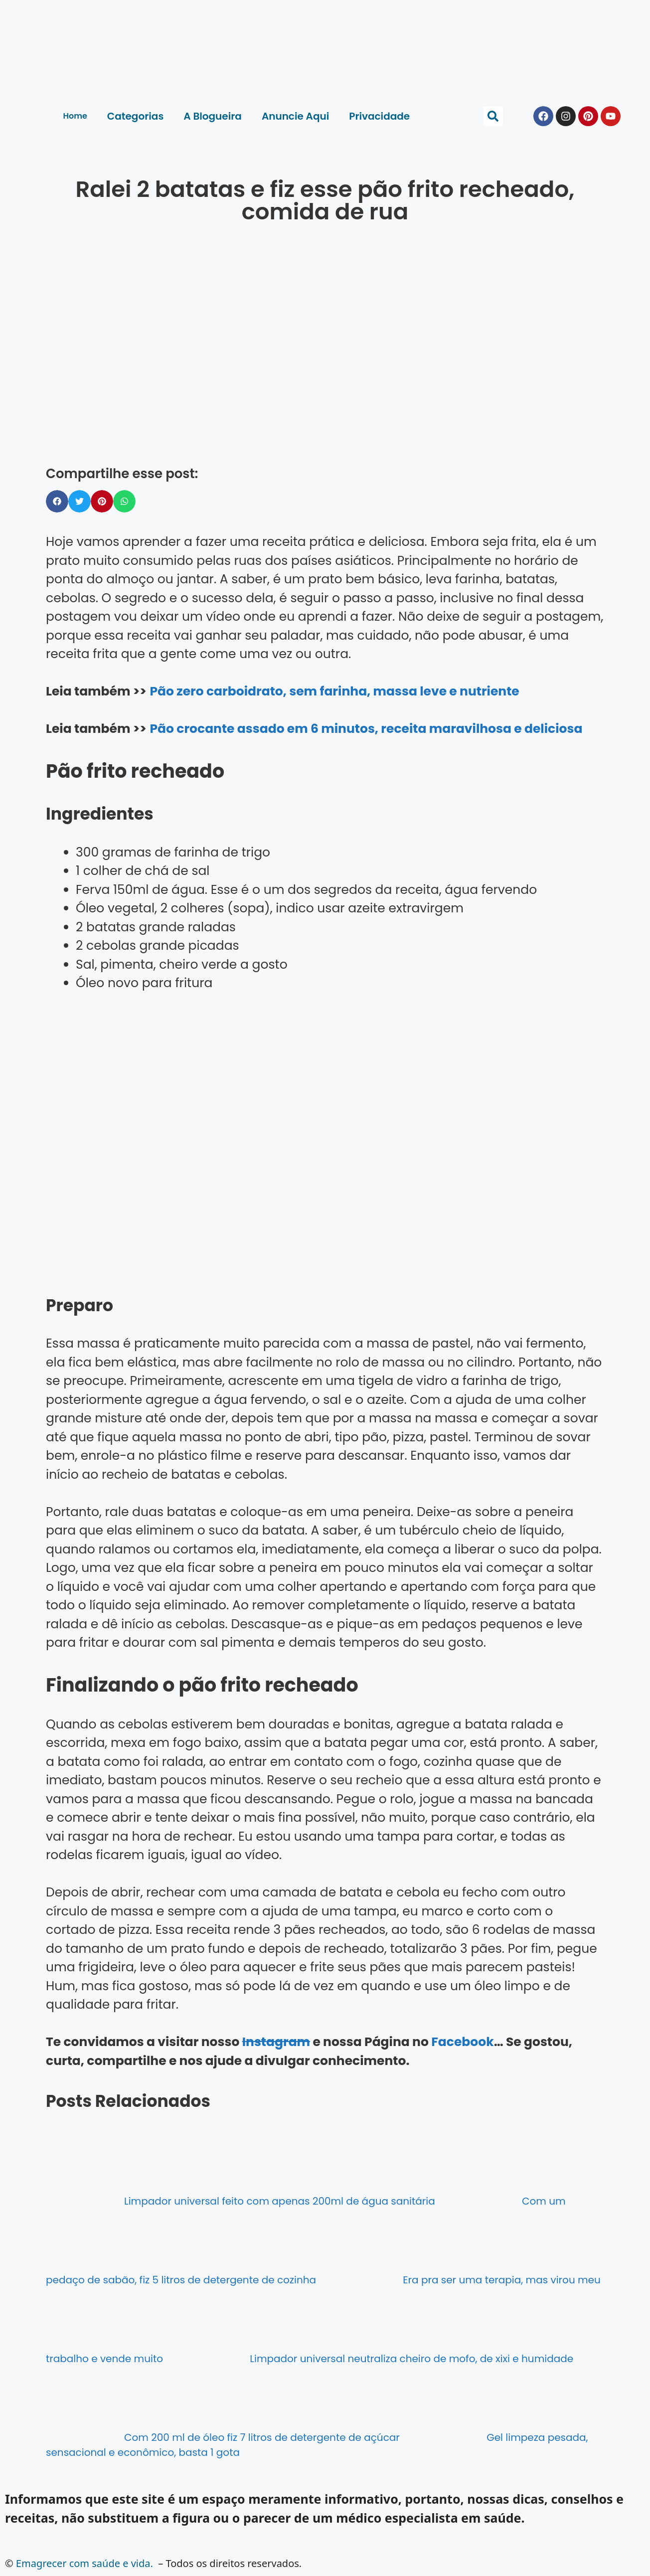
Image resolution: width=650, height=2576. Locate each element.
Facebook (462, 2042)
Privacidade (379, 116)
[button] (493, 116)
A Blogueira (212, 116)
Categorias (135, 116)
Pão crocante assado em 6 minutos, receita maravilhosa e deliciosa (366, 728)
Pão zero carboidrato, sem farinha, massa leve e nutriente (334, 691)
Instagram (276, 2042)
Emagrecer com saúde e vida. (84, 2563)
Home (75, 116)
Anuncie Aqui (295, 116)
